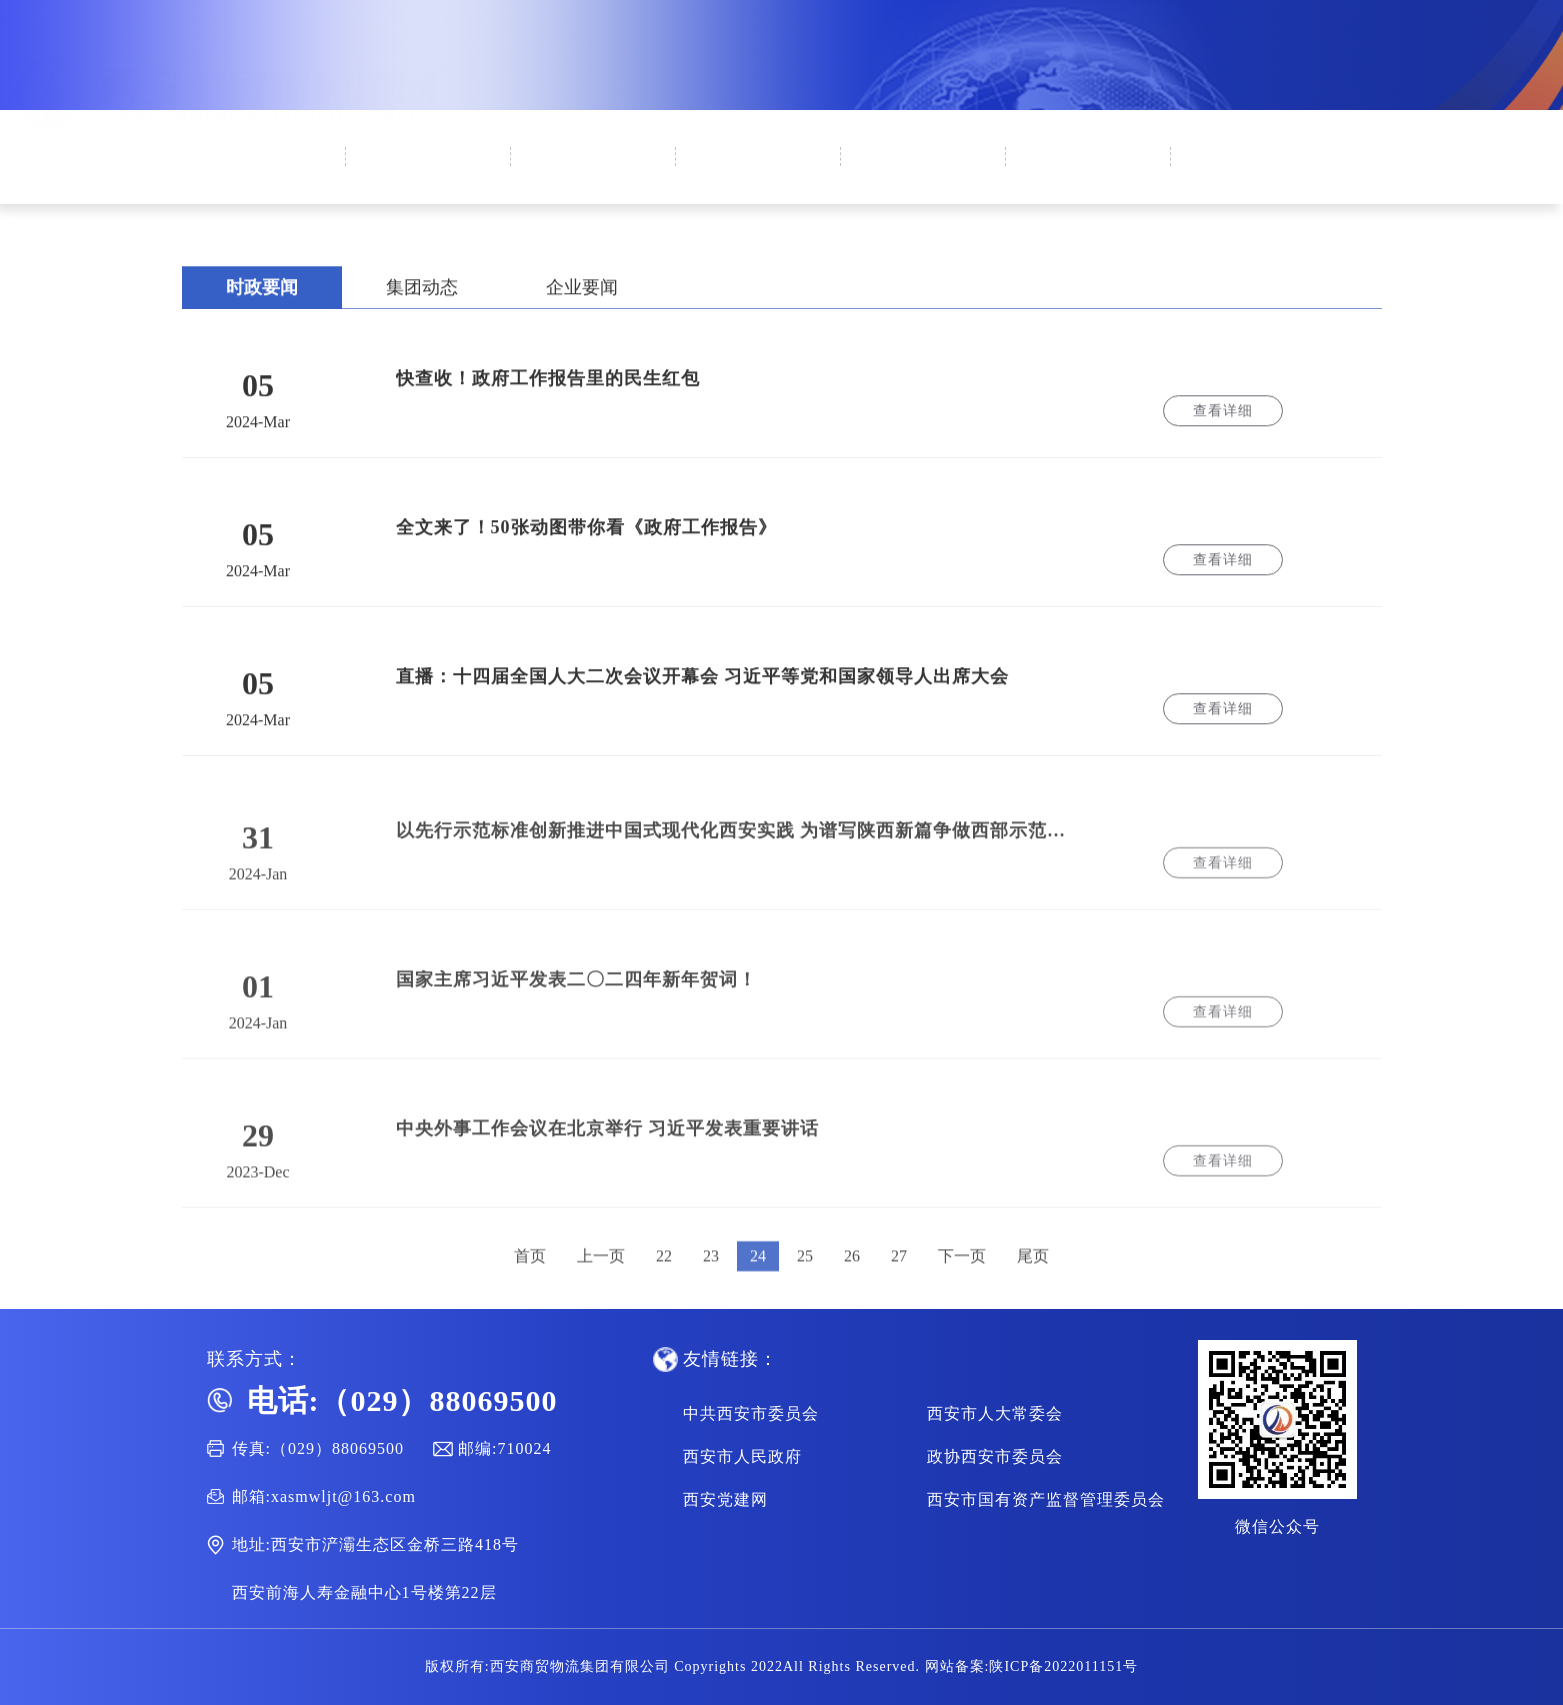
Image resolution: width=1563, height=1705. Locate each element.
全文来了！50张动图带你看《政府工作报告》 (586, 536)
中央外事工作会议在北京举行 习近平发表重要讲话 (608, 1154)
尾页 (1033, 1281)
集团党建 (760, 176)
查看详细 (1223, 419)
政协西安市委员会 (995, 1456)
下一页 (962, 1281)
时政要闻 (262, 296)
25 (805, 1281)
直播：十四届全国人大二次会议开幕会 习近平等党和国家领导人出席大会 (703, 685)
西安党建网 (725, 1499)
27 (899, 1281)
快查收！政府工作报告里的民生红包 (548, 387)
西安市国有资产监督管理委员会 (1046, 1499)
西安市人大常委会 (995, 1413)
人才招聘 (1255, 190)
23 (711, 1281)
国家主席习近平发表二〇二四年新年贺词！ (576, 1005)
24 (758, 1281)
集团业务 (925, 180)
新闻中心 (595, 172)
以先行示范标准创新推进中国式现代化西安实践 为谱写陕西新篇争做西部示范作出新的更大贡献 (739, 856)
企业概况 (430, 168)
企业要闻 (582, 296)
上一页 (601, 1281)
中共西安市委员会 (751, 1413)
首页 (265, 166)
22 (664, 1281)
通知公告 (1090, 185)
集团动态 (422, 296)
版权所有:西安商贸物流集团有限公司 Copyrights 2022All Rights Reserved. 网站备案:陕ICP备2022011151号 (781, 1666)
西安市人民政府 (742, 1456)
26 (852, 1281)
